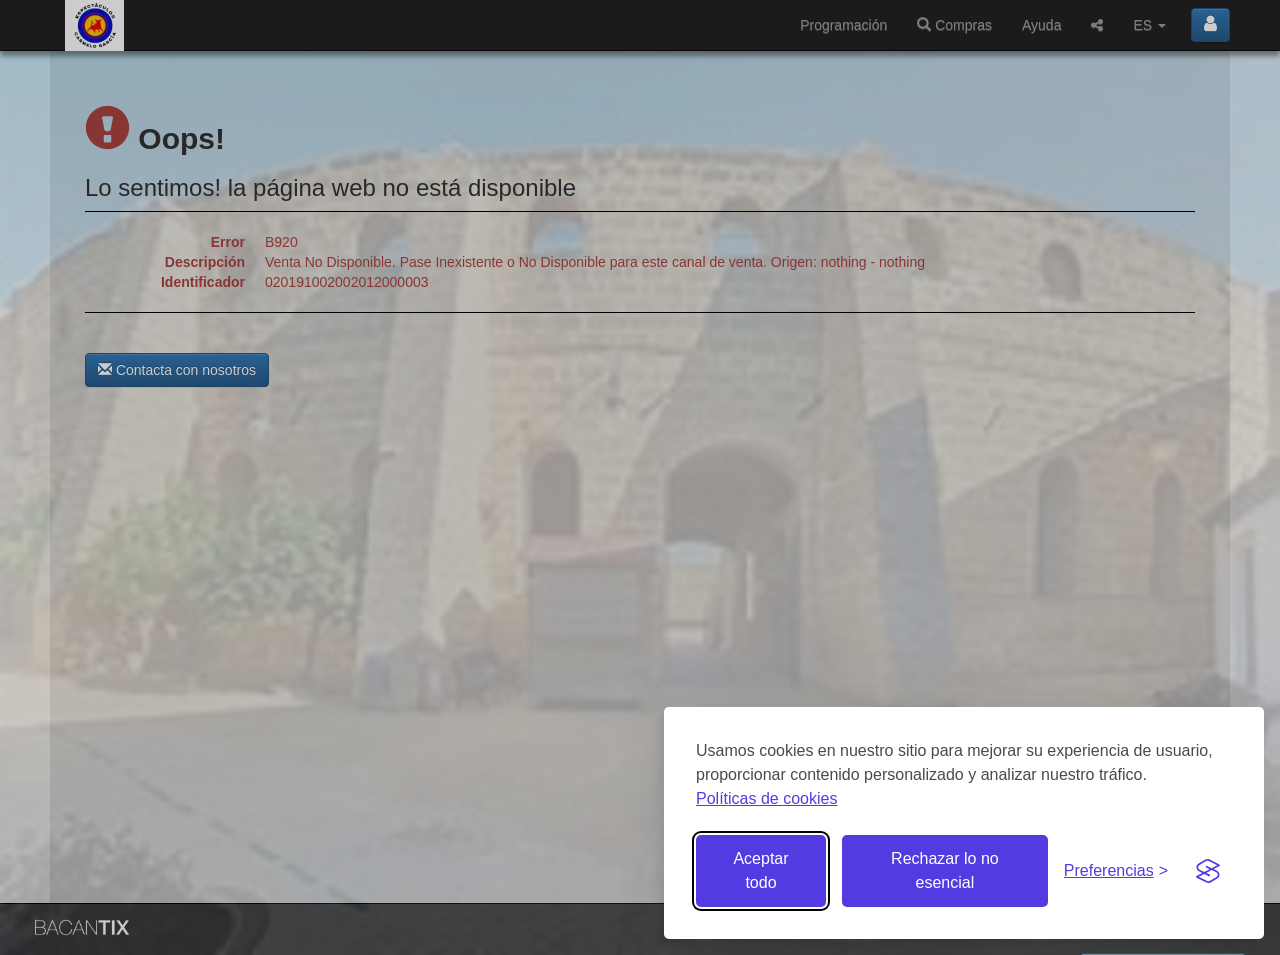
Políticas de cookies (766, 798)
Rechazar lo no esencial (945, 870)
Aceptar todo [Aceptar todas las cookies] (760, 870)
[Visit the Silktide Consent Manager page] (1208, 871)
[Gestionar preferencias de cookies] (1116, 871)
